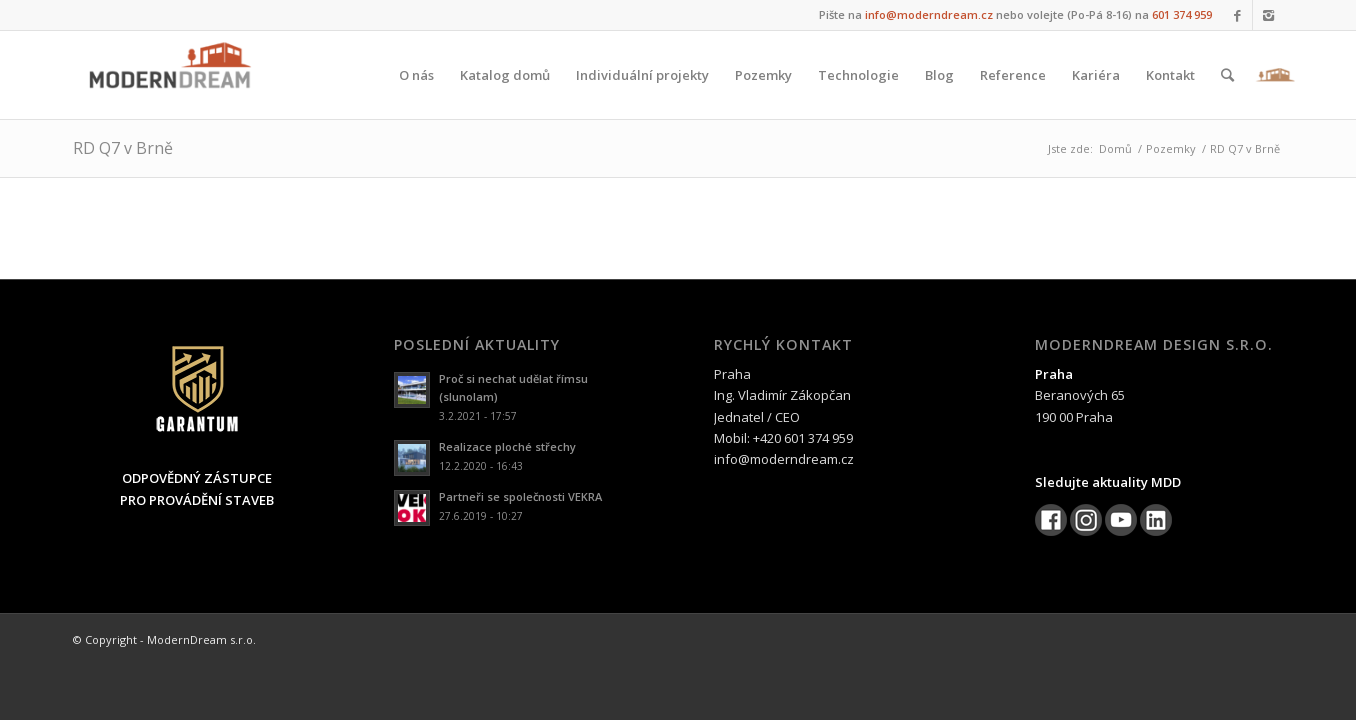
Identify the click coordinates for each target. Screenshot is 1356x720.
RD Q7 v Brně (123, 148)
